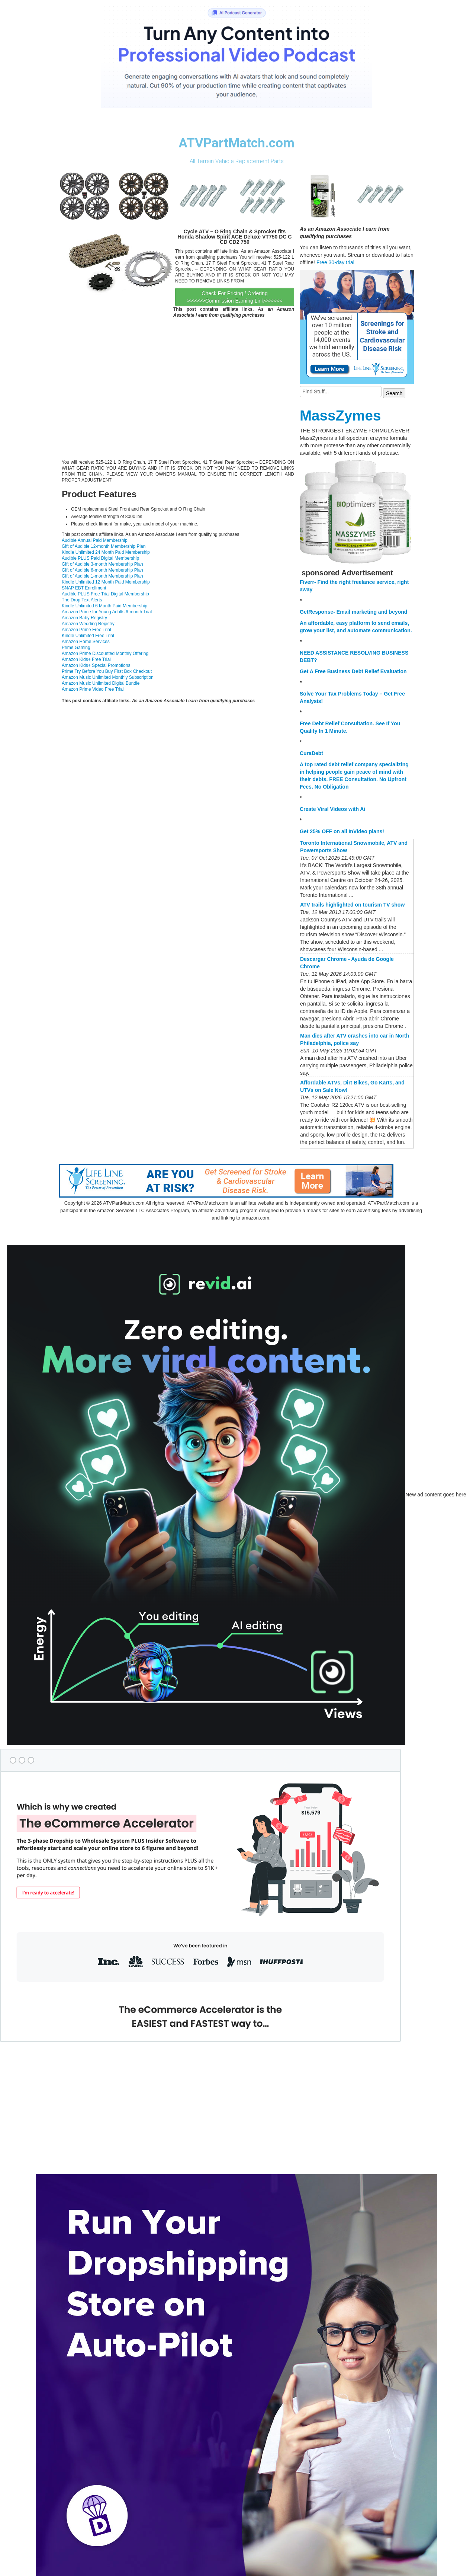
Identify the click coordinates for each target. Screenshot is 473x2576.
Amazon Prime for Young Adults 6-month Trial (107, 611)
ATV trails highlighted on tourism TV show (352, 905)
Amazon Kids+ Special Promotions (96, 665)
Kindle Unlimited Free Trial (88, 635)
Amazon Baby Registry (84, 617)
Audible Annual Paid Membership (95, 540)
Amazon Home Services (86, 641)
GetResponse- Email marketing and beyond (353, 612)
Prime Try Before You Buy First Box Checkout (107, 671)
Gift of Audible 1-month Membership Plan (102, 576)
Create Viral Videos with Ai (332, 809)
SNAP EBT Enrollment (84, 588)
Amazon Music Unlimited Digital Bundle (100, 683)
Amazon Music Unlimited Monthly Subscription (108, 677)
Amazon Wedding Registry (88, 623)
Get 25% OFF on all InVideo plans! (342, 831)
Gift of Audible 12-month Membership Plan (103, 546)
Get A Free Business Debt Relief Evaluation (353, 671)
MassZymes (340, 416)
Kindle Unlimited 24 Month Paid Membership (106, 552)
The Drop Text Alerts (82, 600)
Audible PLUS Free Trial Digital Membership (105, 594)
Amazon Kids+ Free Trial (86, 659)
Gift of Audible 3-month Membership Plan (102, 564)
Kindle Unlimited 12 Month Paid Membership (106, 582)
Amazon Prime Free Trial (86, 629)
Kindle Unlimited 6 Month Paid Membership (104, 605)
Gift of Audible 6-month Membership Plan (102, 570)
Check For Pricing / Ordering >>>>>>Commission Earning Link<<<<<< (235, 297)
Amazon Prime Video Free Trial (93, 689)
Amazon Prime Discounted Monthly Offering (105, 653)
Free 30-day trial (335, 262)
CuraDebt (311, 753)
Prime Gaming (76, 647)
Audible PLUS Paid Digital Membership (100, 558)
